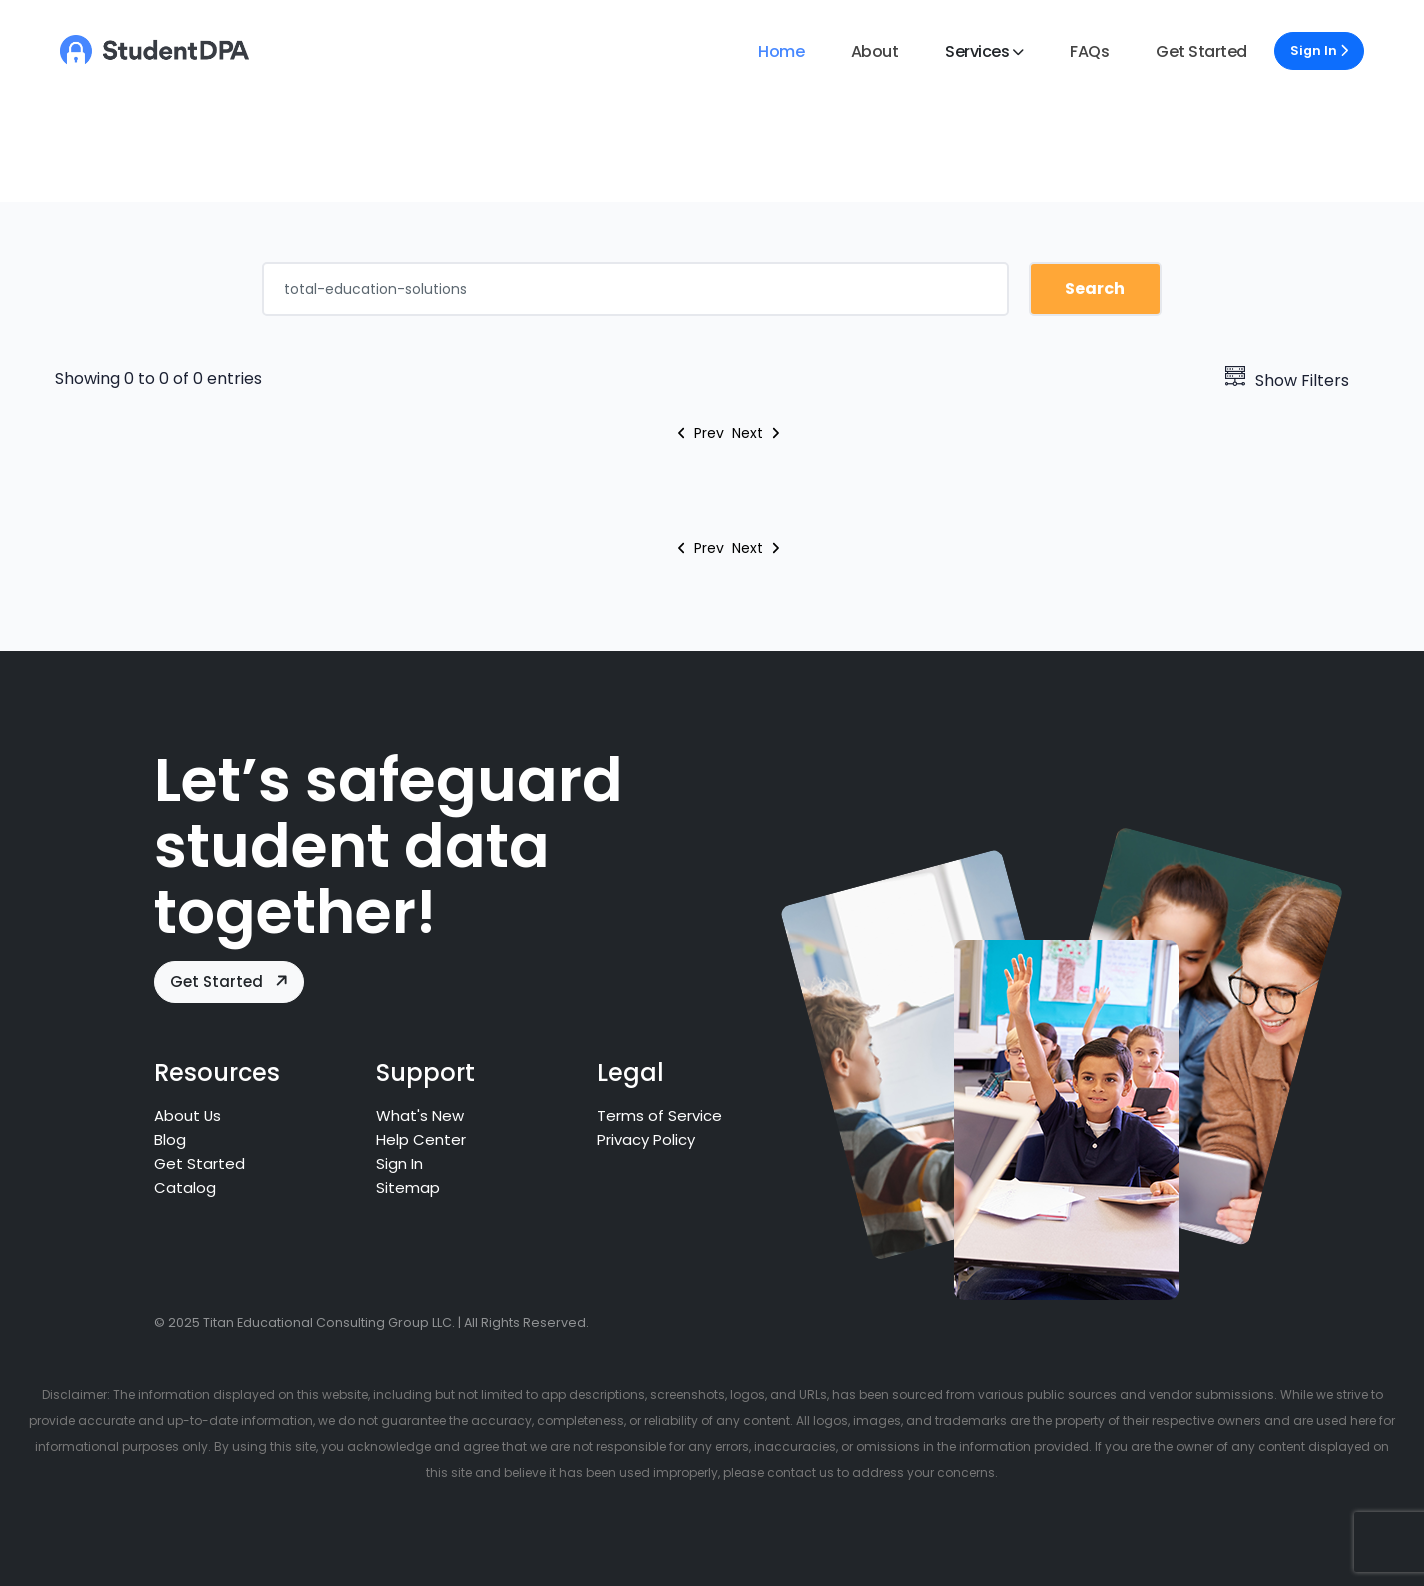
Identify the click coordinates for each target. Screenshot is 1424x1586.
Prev (701, 433)
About (875, 51)
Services (977, 51)
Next (755, 433)
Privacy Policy (647, 1139)
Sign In (1319, 50)
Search (1095, 288)
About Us (188, 1115)
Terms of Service (659, 1115)
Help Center (421, 1139)
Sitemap (408, 1187)
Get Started (1201, 51)
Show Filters (1287, 380)
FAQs (1089, 51)
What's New (420, 1115)
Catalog (185, 1187)
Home (781, 51)
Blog (170, 1139)
